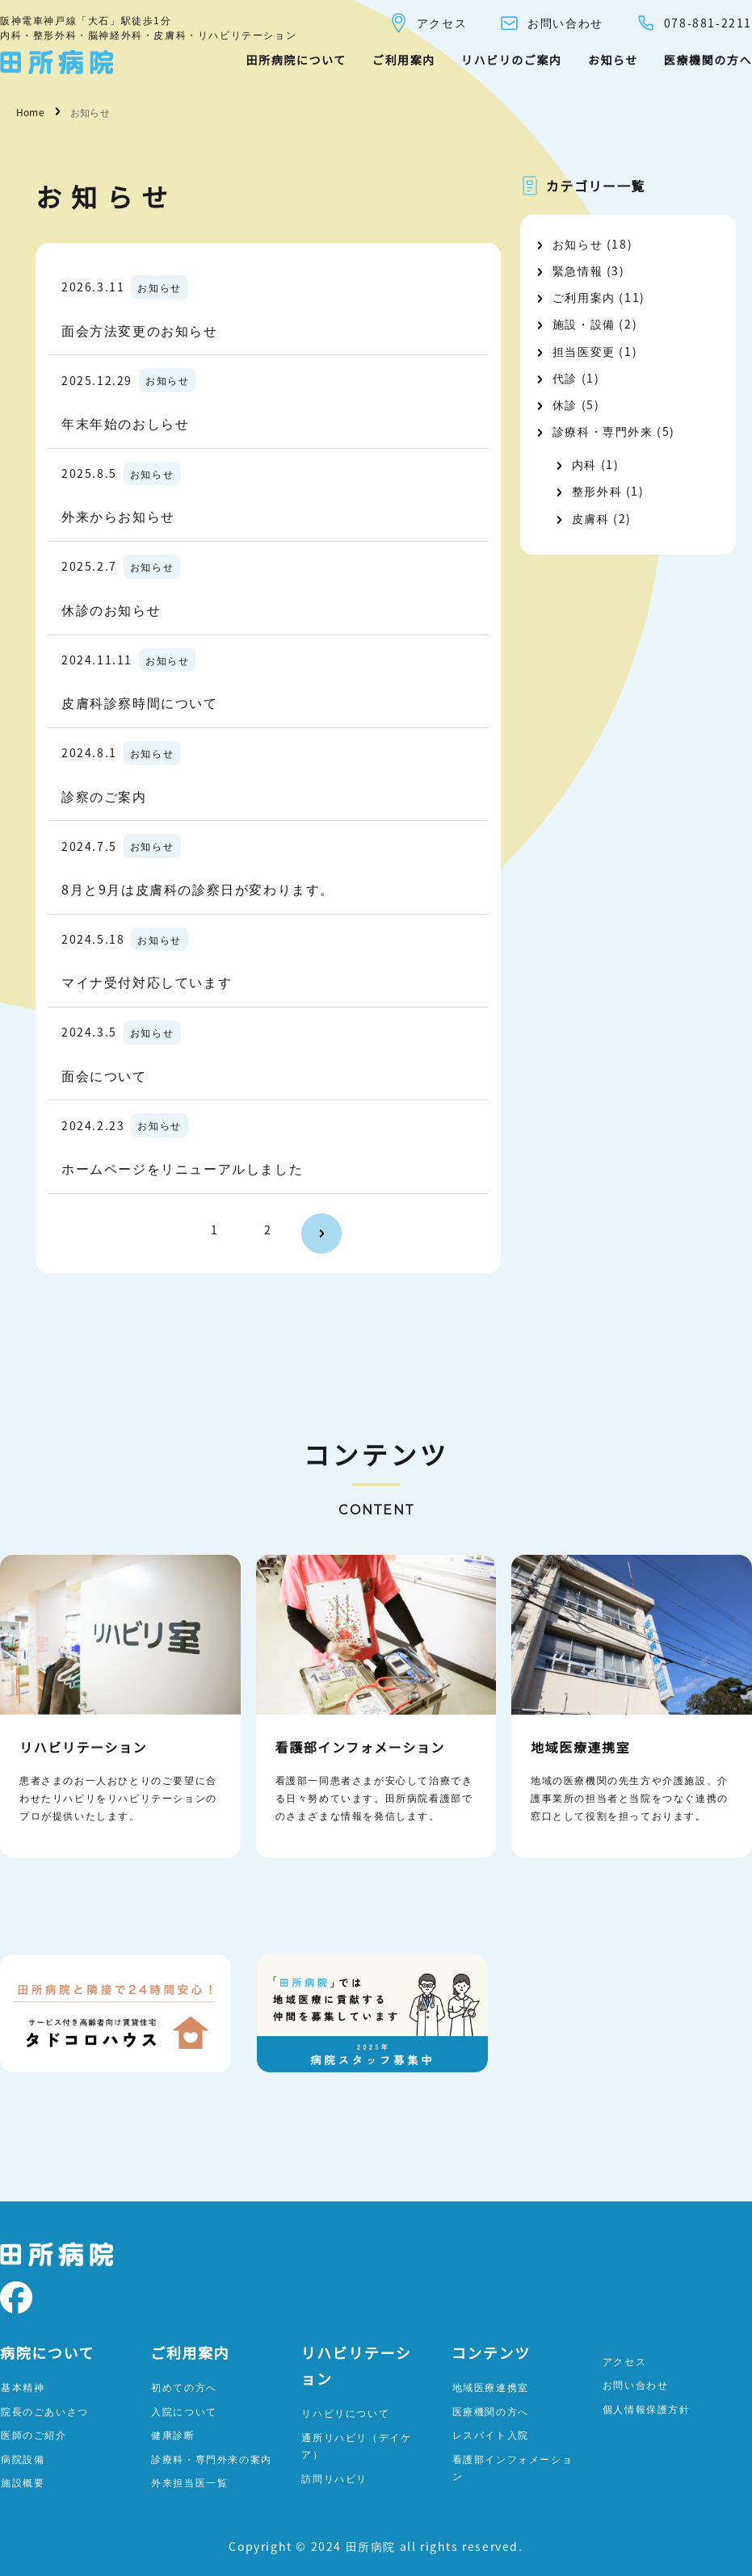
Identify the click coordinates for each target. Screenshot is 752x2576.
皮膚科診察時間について (139, 702)
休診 (565, 404)
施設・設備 (583, 324)
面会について (104, 1075)
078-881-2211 (694, 23)
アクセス (428, 23)
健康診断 (173, 2434)
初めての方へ (184, 2387)
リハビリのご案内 (511, 60)
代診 (565, 378)
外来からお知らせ (118, 516)
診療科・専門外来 (602, 431)
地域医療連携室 (490, 2387)
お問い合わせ (551, 23)
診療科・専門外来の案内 (211, 2458)
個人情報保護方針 (647, 2408)
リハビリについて (345, 2412)
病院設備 (22, 2458)
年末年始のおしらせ (125, 423)
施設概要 (22, 2482)
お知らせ (613, 60)
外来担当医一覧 (189, 2482)
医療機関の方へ (708, 60)
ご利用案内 (403, 60)
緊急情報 (577, 270)
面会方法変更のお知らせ (139, 330)
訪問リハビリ (334, 2478)
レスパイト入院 (490, 2434)
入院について (184, 2411)
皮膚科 (591, 518)
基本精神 (22, 2387)
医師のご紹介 (34, 2434)
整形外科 (597, 491)
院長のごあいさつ (45, 2411)
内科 (584, 464)
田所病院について (296, 60)
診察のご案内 (104, 796)
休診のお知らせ (111, 609)
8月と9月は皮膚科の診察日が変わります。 (197, 888)
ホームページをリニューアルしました (182, 1168)
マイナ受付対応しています (146, 981)
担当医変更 (583, 351)
